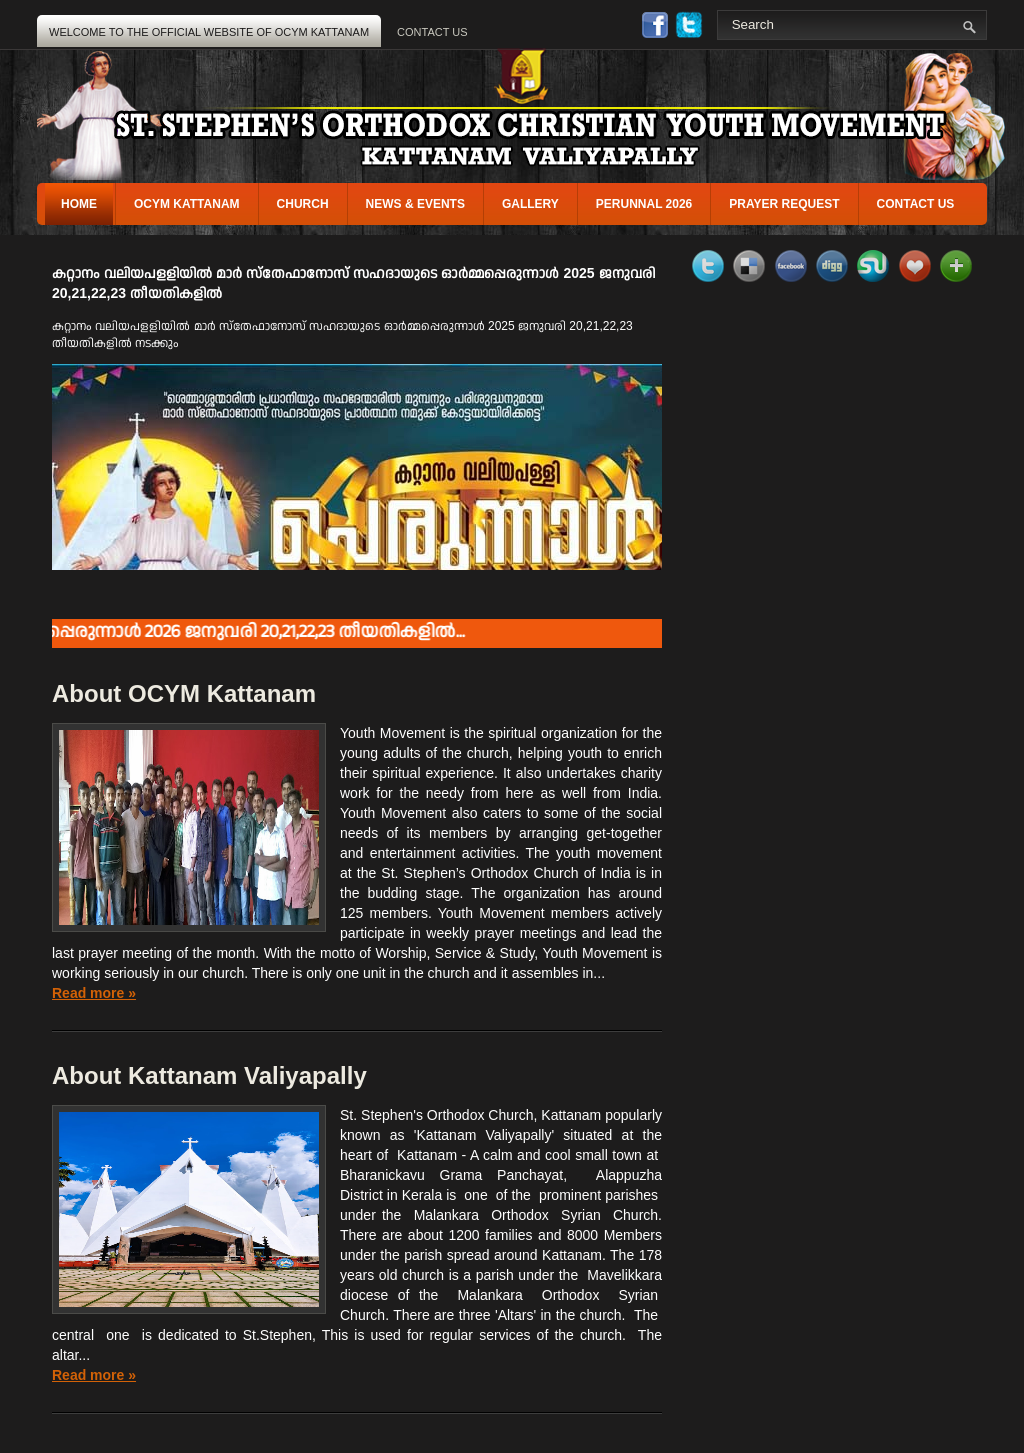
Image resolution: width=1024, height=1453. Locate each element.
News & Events (415, 204)
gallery (530, 204)
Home (79, 204)
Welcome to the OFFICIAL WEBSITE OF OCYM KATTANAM (209, 32)
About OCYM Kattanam (184, 693)
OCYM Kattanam (187, 204)
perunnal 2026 (644, 204)
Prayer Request (784, 204)
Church (303, 204)
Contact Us (432, 32)
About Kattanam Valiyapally (209, 1075)
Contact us (916, 204)
